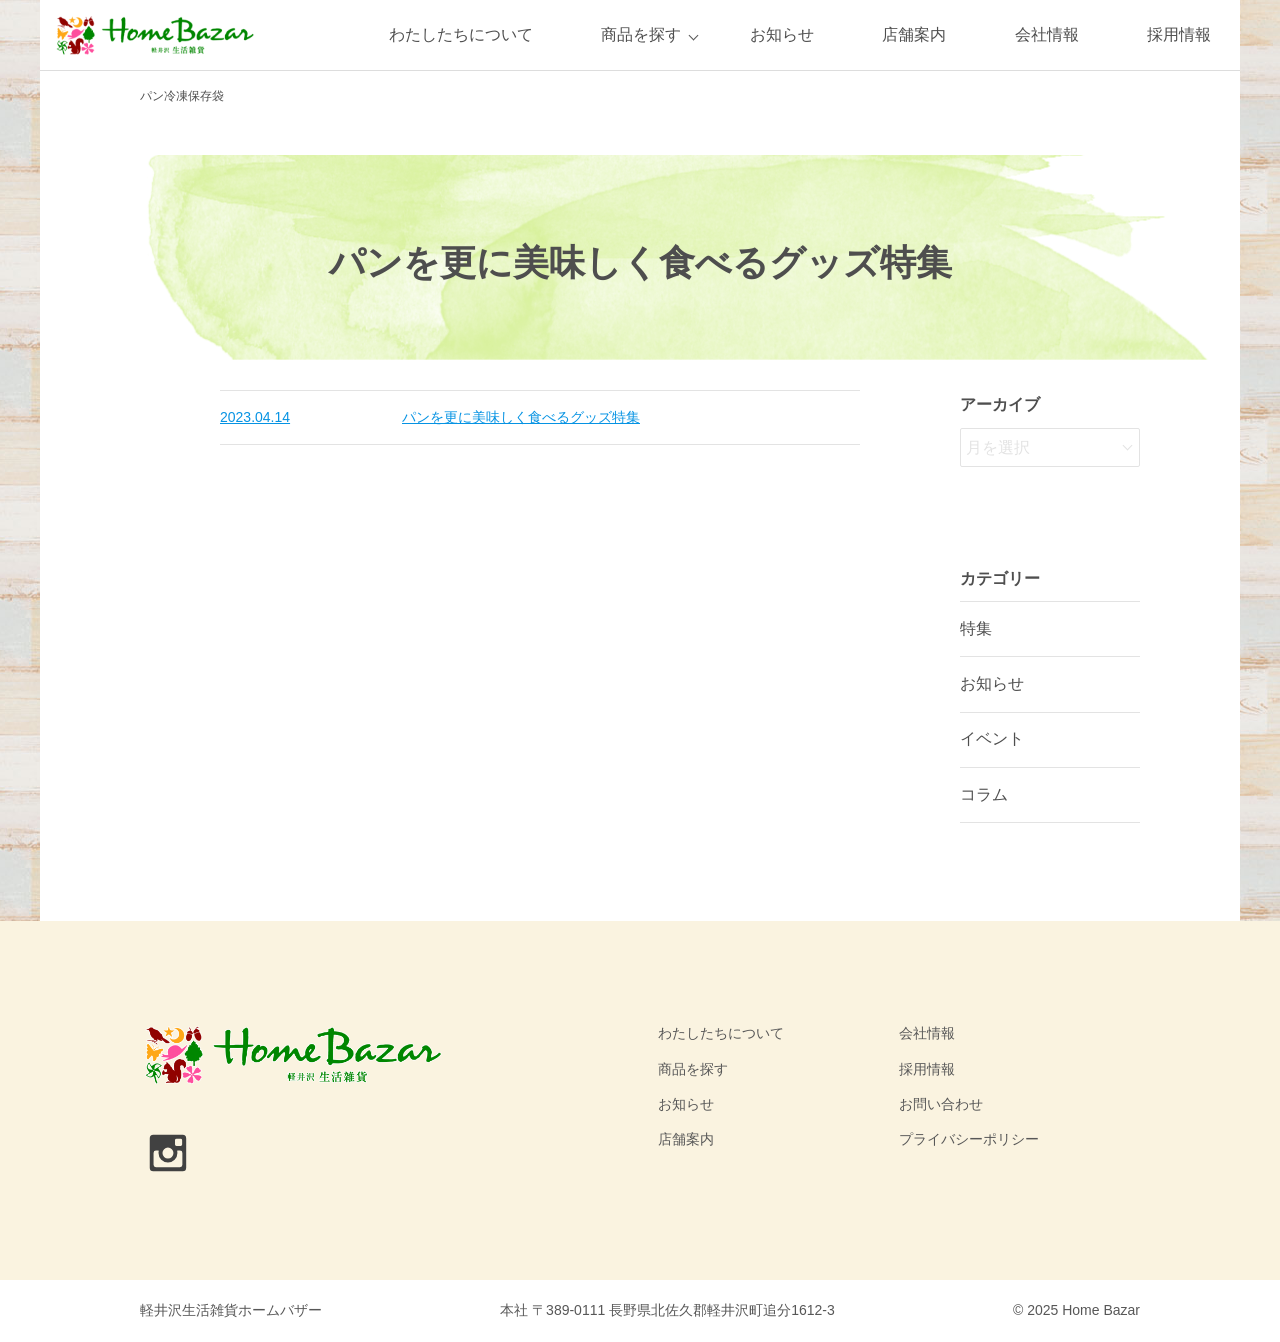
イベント (992, 738)
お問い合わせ (941, 1104)
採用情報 (1179, 34)
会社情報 (1047, 34)
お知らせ (782, 34)
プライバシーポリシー (969, 1139)
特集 (976, 628)
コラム (984, 794)
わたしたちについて (461, 34)
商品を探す (641, 34)
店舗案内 (914, 34)
